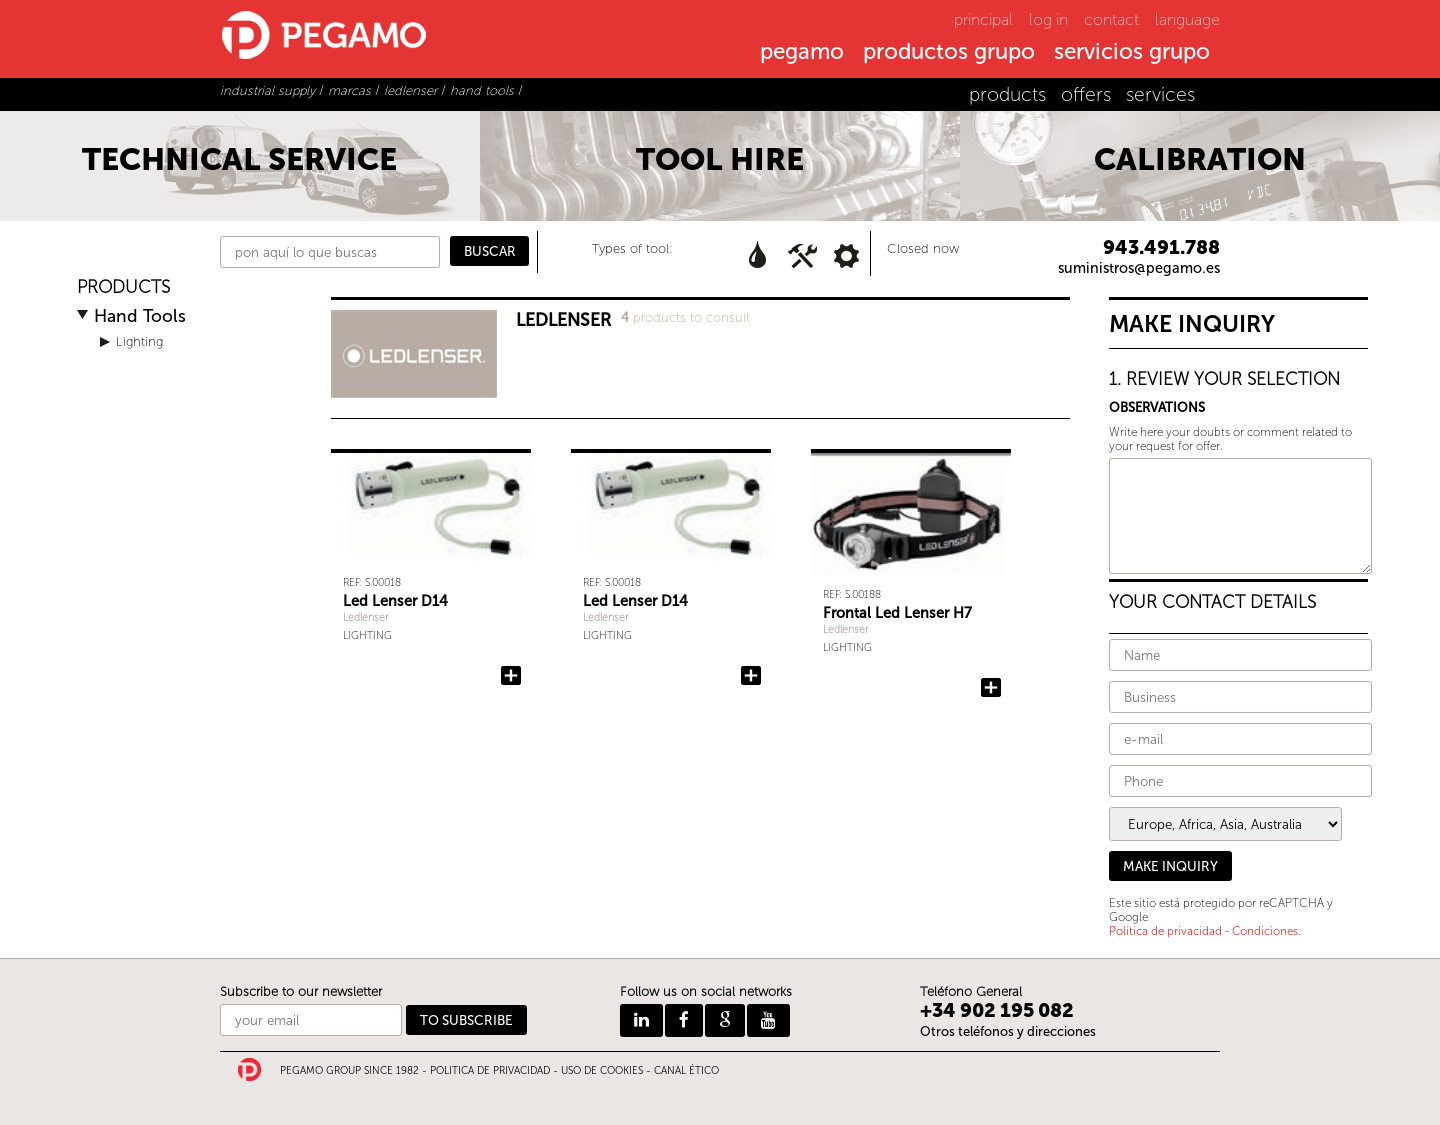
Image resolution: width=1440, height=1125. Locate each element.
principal (983, 19)
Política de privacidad (1165, 931)
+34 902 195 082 (997, 1010)
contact (1111, 19)
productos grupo (949, 53)
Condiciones (1265, 931)
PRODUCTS (123, 287)
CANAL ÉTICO (686, 1071)
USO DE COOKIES (602, 1071)
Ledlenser (366, 617)
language (1187, 19)
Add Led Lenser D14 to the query (511, 676)
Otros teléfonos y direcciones (1008, 1031)
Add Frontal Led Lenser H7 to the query (991, 688)
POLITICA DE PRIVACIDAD (490, 1071)
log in (1048, 19)
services (1160, 94)
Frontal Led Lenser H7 (897, 613)
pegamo (802, 53)
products (1007, 94)
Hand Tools (140, 316)
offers (1086, 94)
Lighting (139, 341)
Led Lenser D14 (395, 601)
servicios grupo (1132, 53)
